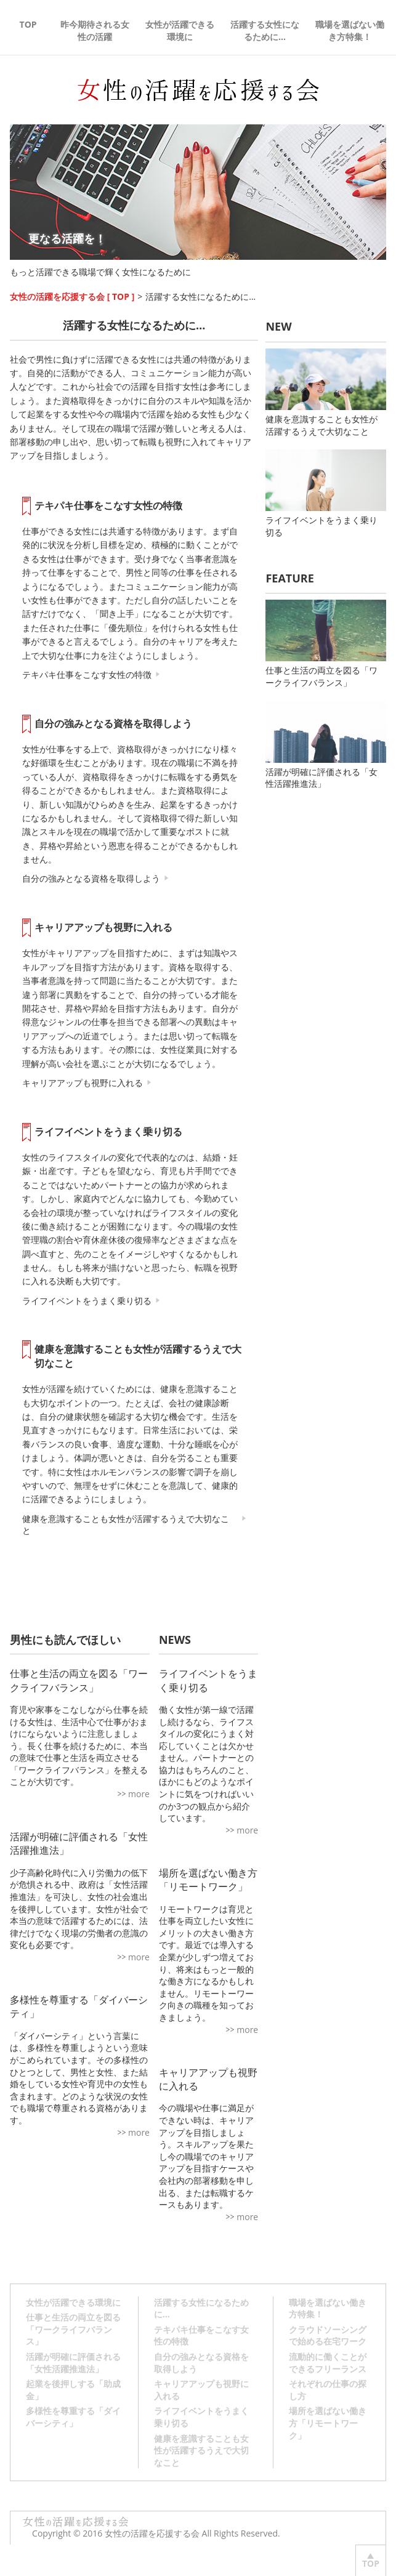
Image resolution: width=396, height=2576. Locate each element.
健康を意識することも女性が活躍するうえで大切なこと (137, 1355)
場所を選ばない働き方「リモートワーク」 (208, 1879)
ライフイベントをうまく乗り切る (108, 1131)
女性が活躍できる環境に (179, 30)
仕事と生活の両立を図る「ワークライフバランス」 (325, 644)
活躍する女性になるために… (264, 30)
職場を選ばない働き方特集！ (349, 30)
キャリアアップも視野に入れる (103, 927)
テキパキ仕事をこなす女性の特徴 (108, 505)
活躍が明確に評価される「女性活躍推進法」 (325, 745)
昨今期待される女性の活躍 (94, 30)
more (139, 1794)
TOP (28, 24)
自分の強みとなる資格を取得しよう (113, 723)
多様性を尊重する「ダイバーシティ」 (73, 2417)
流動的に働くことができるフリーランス (327, 2363)
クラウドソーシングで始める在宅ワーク (327, 2336)
